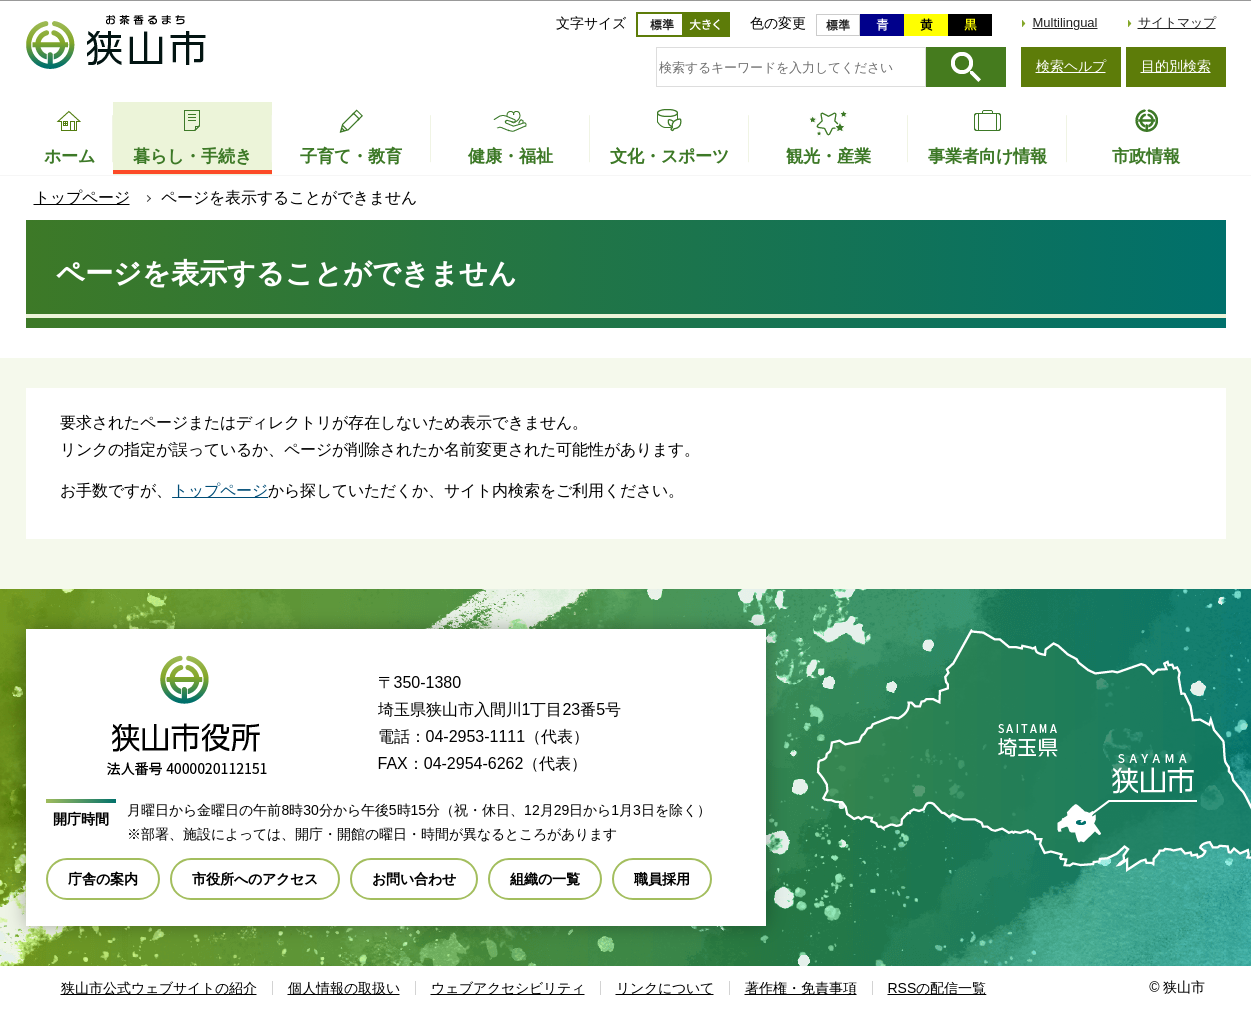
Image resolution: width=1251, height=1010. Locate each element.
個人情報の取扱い (344, 988)
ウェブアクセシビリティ (508, 988)
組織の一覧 (545, 879)
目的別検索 (1176, 66)
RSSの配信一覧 (937, 988)
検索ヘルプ (1071, 66)
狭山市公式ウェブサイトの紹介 (159, 988)
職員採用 (662, 879)
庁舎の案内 (103, 879)
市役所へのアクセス (255, 879)
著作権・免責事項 (801, 988)
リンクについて (665, 988)
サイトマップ (1177, 22)
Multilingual (1064, 22)
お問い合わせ (414, 879)
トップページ (82, 197)
